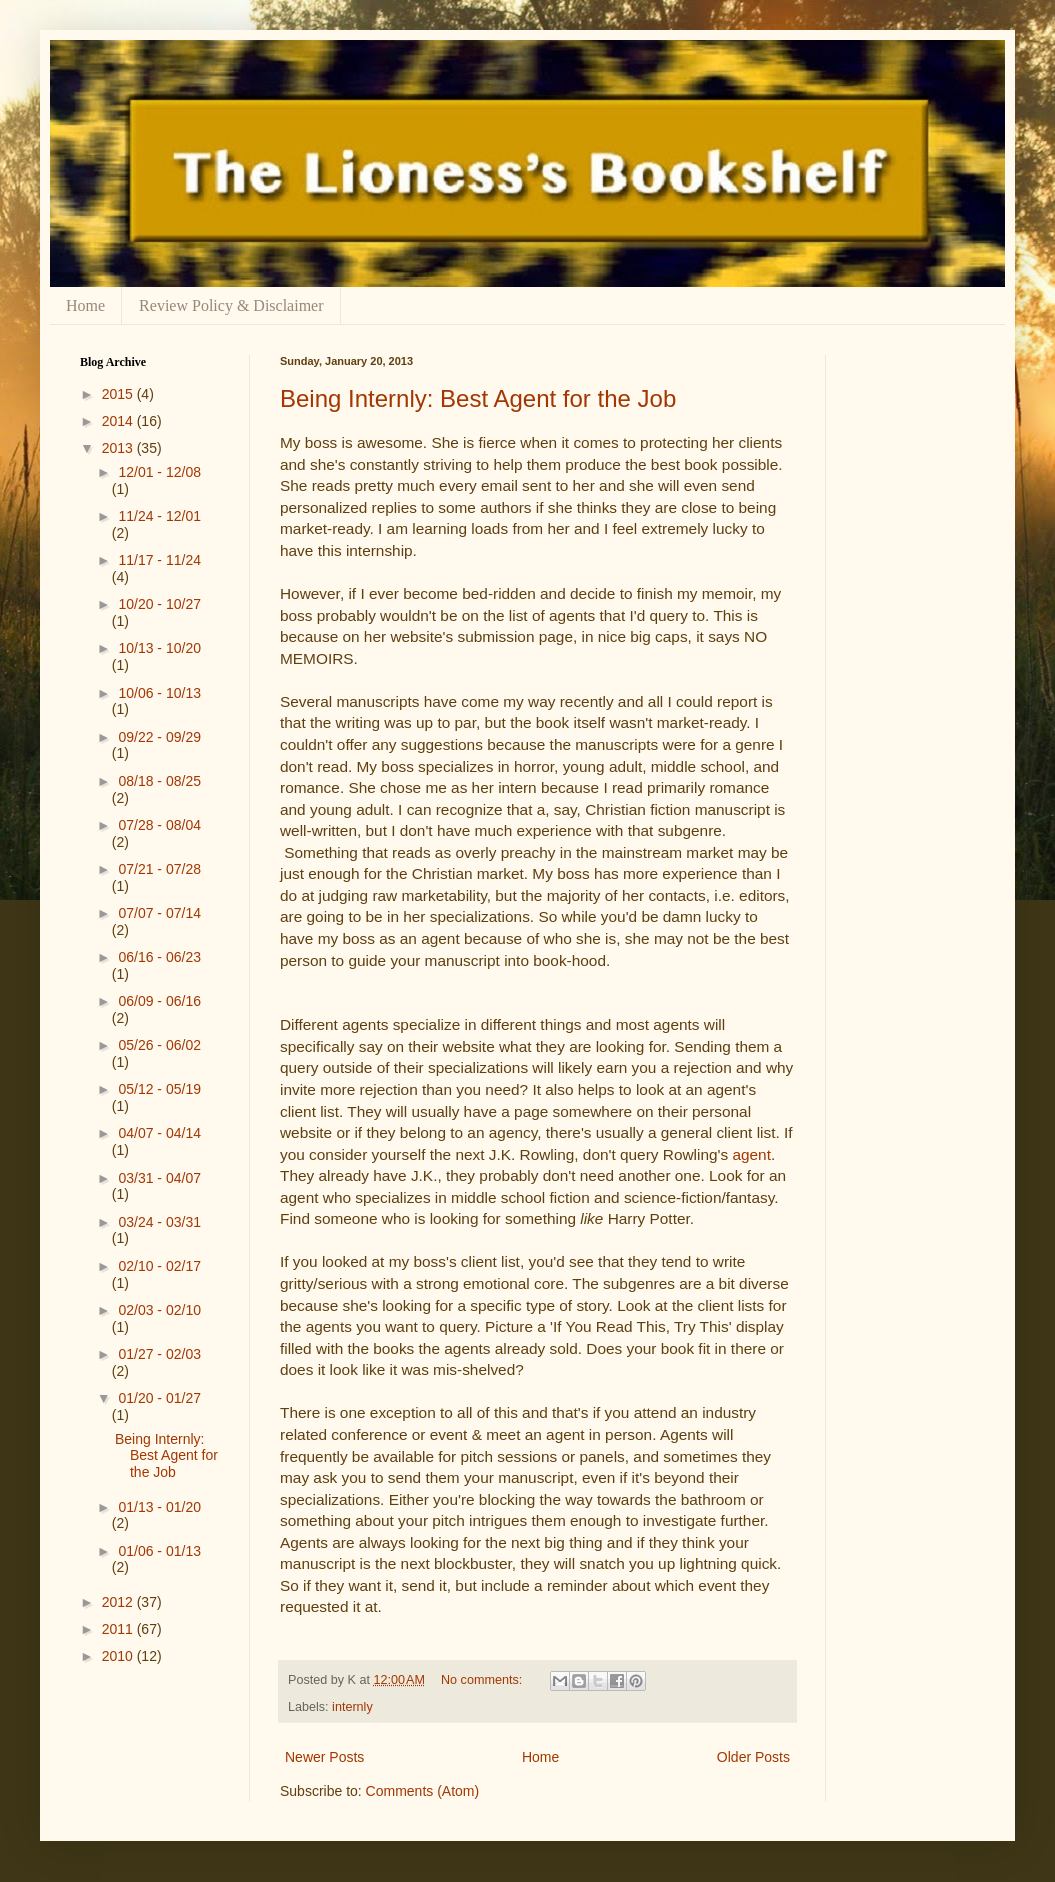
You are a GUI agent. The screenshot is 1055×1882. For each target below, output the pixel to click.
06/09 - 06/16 (159, 1001)
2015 (119, 394)
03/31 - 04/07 (159, 1178)
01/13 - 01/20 (159, 1507)
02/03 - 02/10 (159, 1310)
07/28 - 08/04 (159, 825)
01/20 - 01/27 (159, 1398)
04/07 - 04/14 (159, 1133)
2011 (119, 1629)
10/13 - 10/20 (159, 648)
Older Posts (753, 1757)
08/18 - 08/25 (159, 781)
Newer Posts (324, 1757)
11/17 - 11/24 (159, 560)
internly (352, 1707)
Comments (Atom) (423, 1791)
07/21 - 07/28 (159, 869)
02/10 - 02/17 (159, 1266)
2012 (119, 1602)
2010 (119, 1656)
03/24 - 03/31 (159, 1222)
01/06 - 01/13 (159, 1551)
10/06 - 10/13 (159, 693)
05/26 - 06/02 (159, 1045)
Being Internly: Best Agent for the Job (478, 398)
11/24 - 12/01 (159, 516)
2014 (119, 421)
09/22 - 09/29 (159, 737)
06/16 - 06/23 (159, 957)
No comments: (483, 1680)
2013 (119, 448)
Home (85, 305)
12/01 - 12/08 (159, 472)
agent (751, 1154)
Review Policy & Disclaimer (231, 305)
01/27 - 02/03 (159, 1354)
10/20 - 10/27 (159, 604)
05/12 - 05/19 (159, 1089)
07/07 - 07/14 (159, 913)
